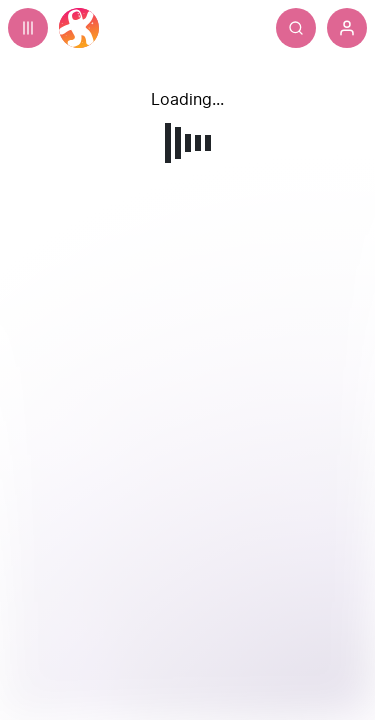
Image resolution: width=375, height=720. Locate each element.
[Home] (79, 28)
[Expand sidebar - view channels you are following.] (28, 28)
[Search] (296, 28)
